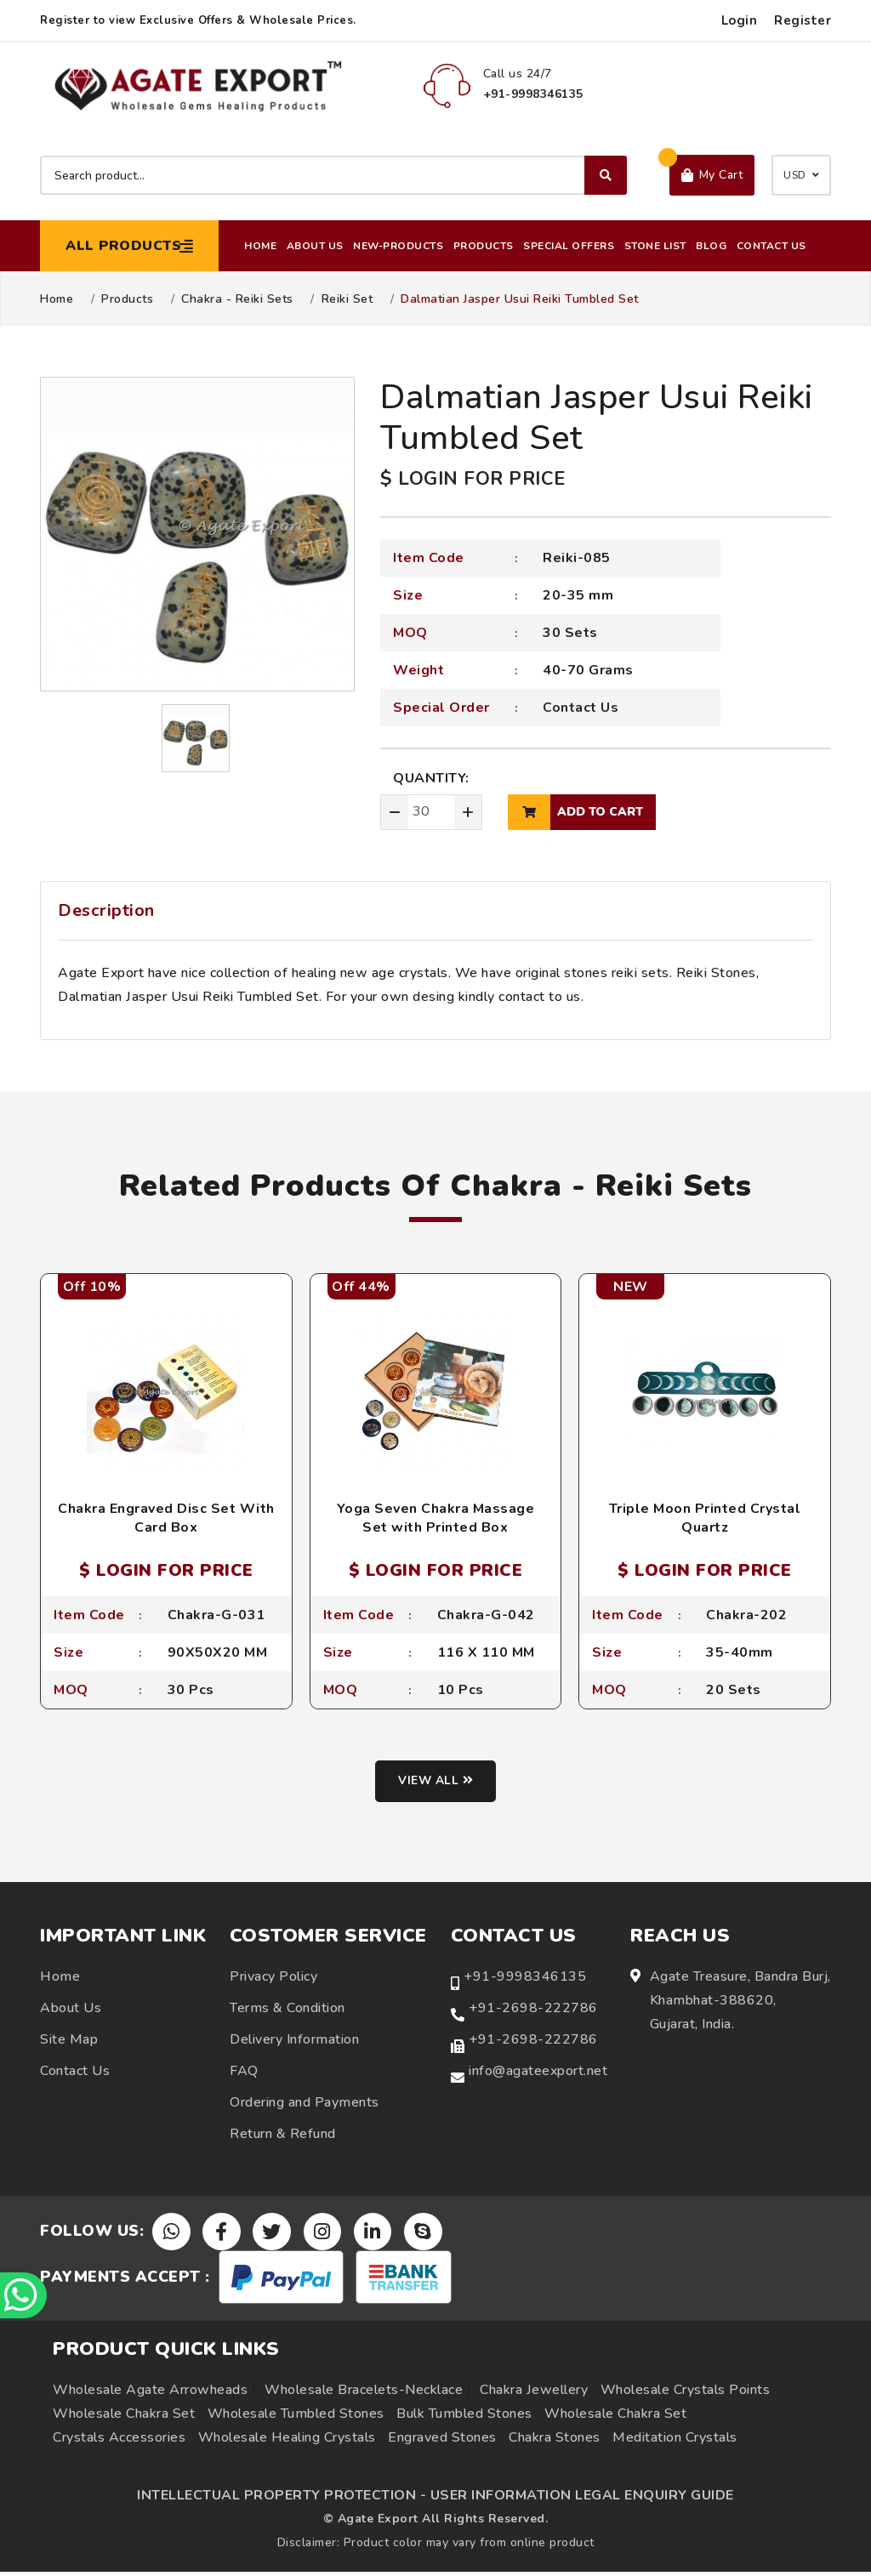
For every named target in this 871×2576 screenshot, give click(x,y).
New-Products (398, 246)
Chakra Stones (555, 2441)
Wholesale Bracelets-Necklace (364, 2394)
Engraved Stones (442, 2441)
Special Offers (568, 246)
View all (436, 1784)
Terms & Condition (287, 2010)
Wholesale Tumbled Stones (296, 2417)
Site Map (69, 2042)
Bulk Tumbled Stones (464, 2417)
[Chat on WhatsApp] (25, 2292)
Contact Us (771, 246)
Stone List (655, 246)
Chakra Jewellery (534, 2394)
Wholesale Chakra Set (124, 2417)
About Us (315, 246)
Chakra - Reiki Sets (237, 299)
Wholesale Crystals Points (686, 2394)
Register (802, 20)
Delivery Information (294, 2042)
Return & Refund (283, 2136)
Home (260, 246)
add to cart (575, 812)
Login (739, 20)
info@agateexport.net (538, 2073)
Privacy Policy (273, 1979)
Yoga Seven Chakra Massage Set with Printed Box (436, 1518)
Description (106, 910)
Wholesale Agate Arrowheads (150, 2394)
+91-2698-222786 (533, 2010)
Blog (711, 246)
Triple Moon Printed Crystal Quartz (705, 1518)
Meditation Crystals (674, 2441)
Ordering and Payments (304, 2104)
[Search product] (333, 175)
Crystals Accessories (119, 2441)
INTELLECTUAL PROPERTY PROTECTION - (281, 2499)
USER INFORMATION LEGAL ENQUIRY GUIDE (582, 2499)
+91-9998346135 (525, 1979)
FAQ (244, 2073)
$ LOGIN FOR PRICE (473, 479)
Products (483, 246)
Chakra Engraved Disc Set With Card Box (166, 1518)
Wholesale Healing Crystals (287, 2441)
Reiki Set (347, 299)
